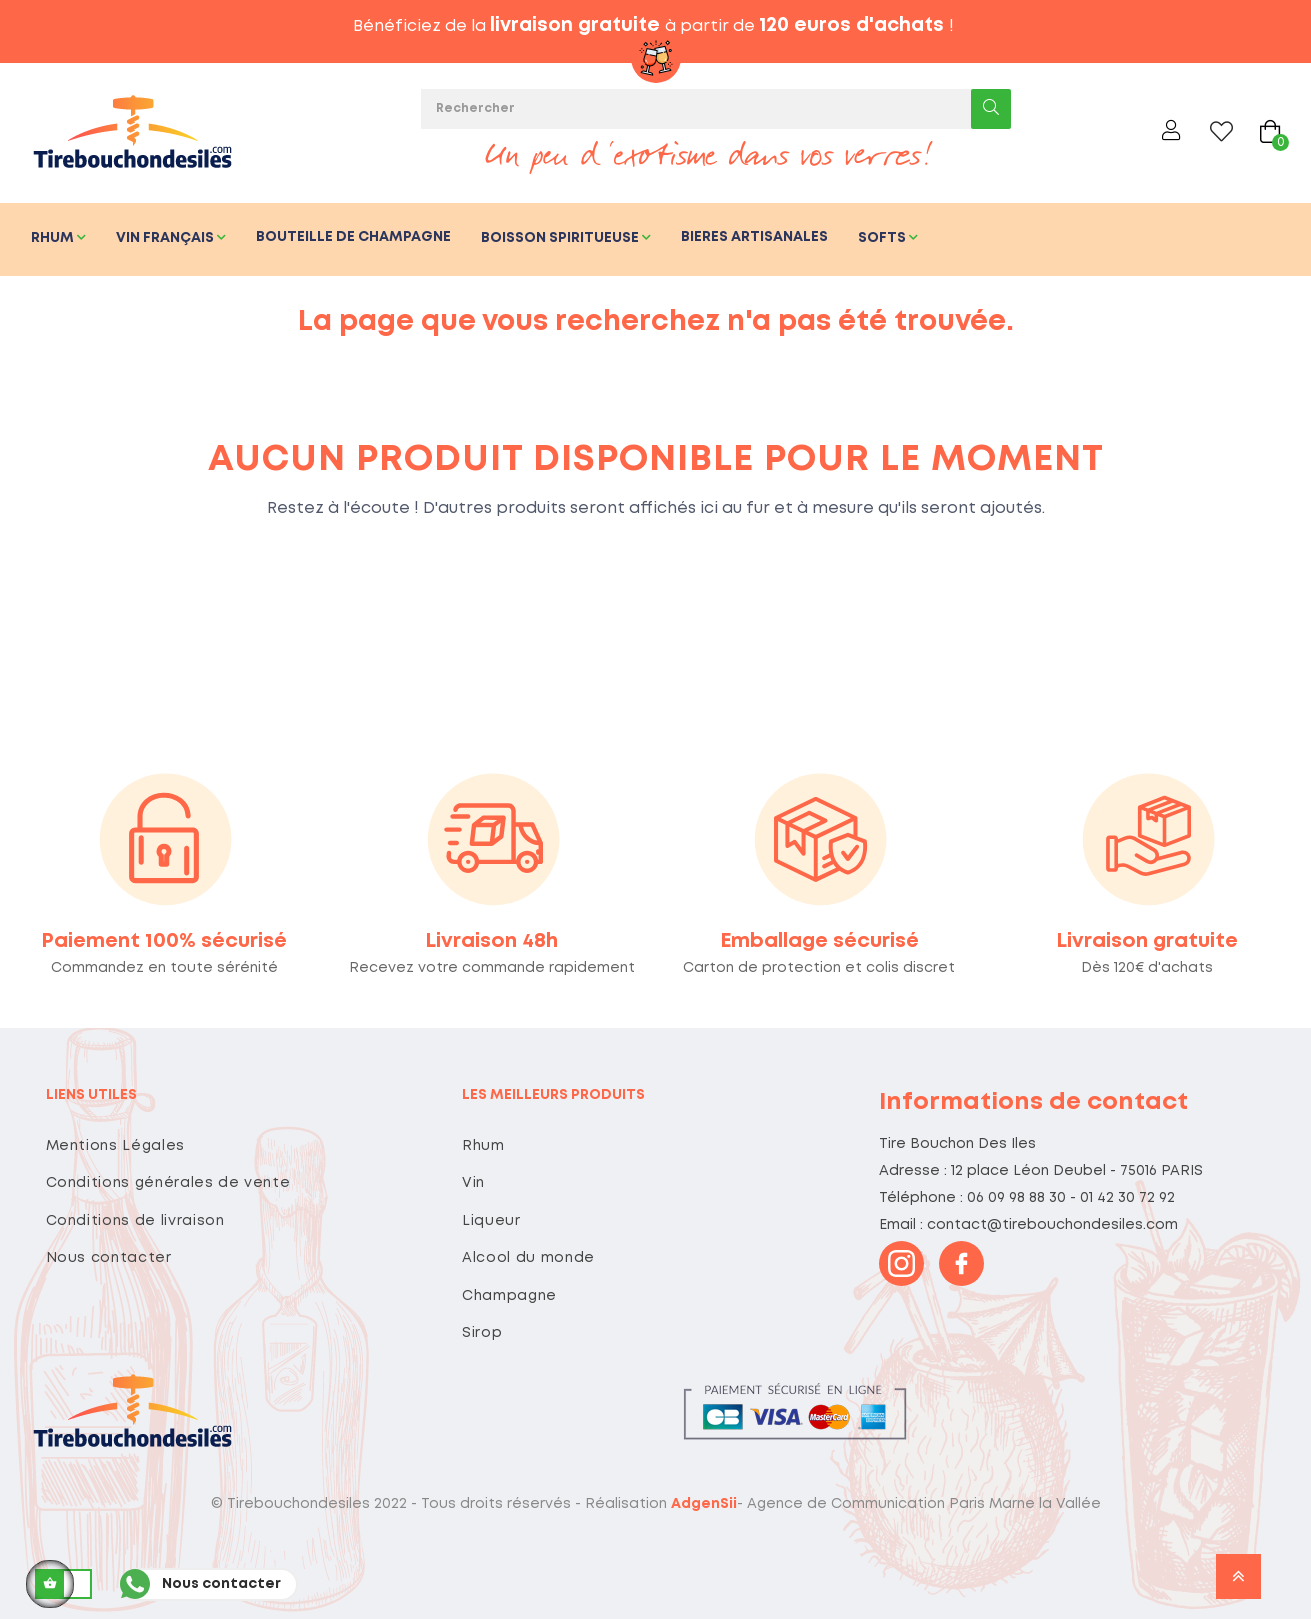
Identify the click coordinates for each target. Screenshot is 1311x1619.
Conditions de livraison (135, 1221)
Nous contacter (109, 1258)
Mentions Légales (115, 1146)
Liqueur (491, 1221)
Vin (473, 1183)
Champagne (509, 1296)
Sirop (482, 1333)
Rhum (483, 1146)
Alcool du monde (528, 1258)
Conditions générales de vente (168, 1183)
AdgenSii (704, 1504)
